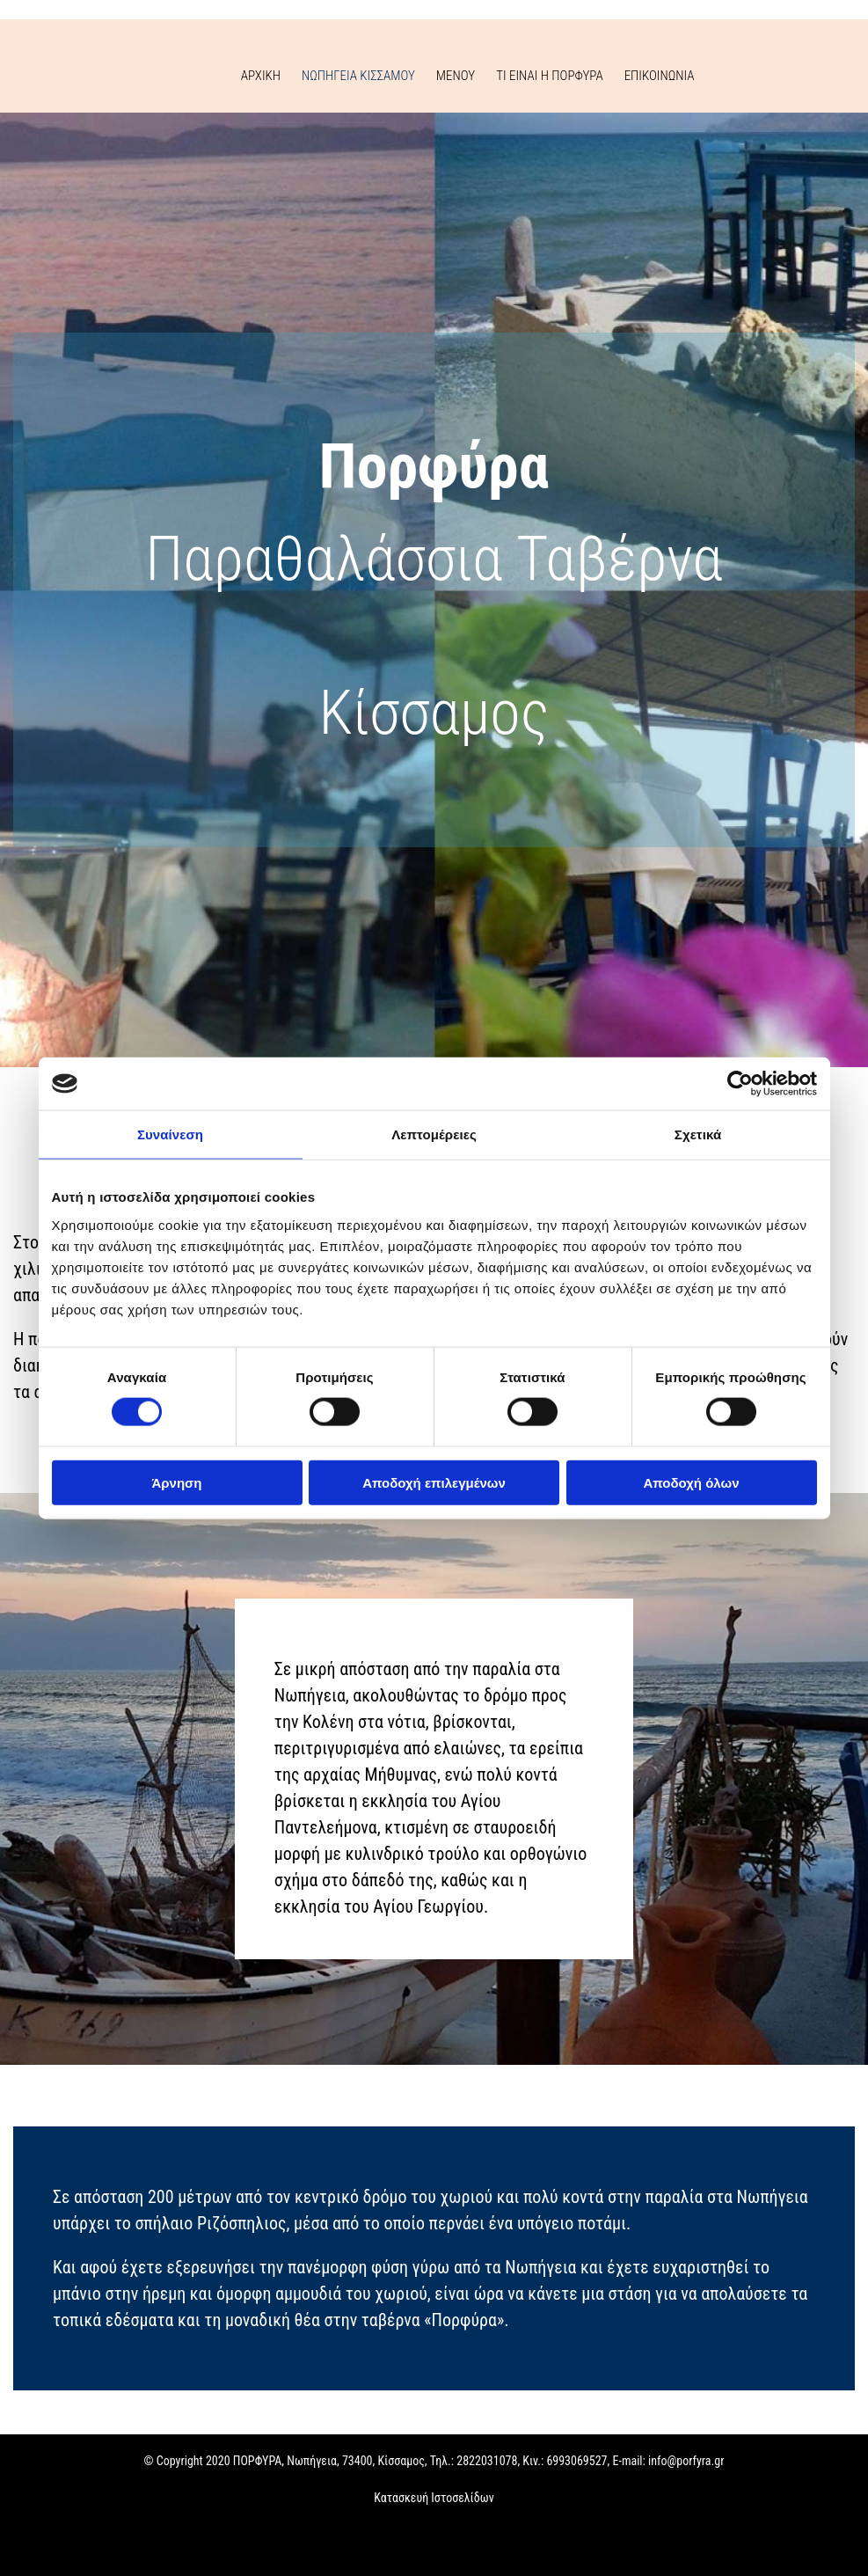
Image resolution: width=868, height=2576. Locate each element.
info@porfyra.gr (686, 2461)
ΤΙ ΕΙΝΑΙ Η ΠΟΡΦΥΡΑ (549, 76)
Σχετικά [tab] (698, 1134)
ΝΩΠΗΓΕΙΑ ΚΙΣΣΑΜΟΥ (358, 76)
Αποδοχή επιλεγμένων (434, 1482)
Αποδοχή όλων (691, 1482)
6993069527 (576, 2461)
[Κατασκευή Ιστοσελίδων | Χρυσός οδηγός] (27, 2548)
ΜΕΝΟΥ (455, 76)
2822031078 (486, 2461)
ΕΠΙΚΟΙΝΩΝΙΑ (659, 76)
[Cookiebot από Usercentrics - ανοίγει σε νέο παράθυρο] (740, 1084)
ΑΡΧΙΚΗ (261, 76)
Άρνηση (176, 1482)
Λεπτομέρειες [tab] (434, 1134)
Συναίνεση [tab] (170, 1134)
